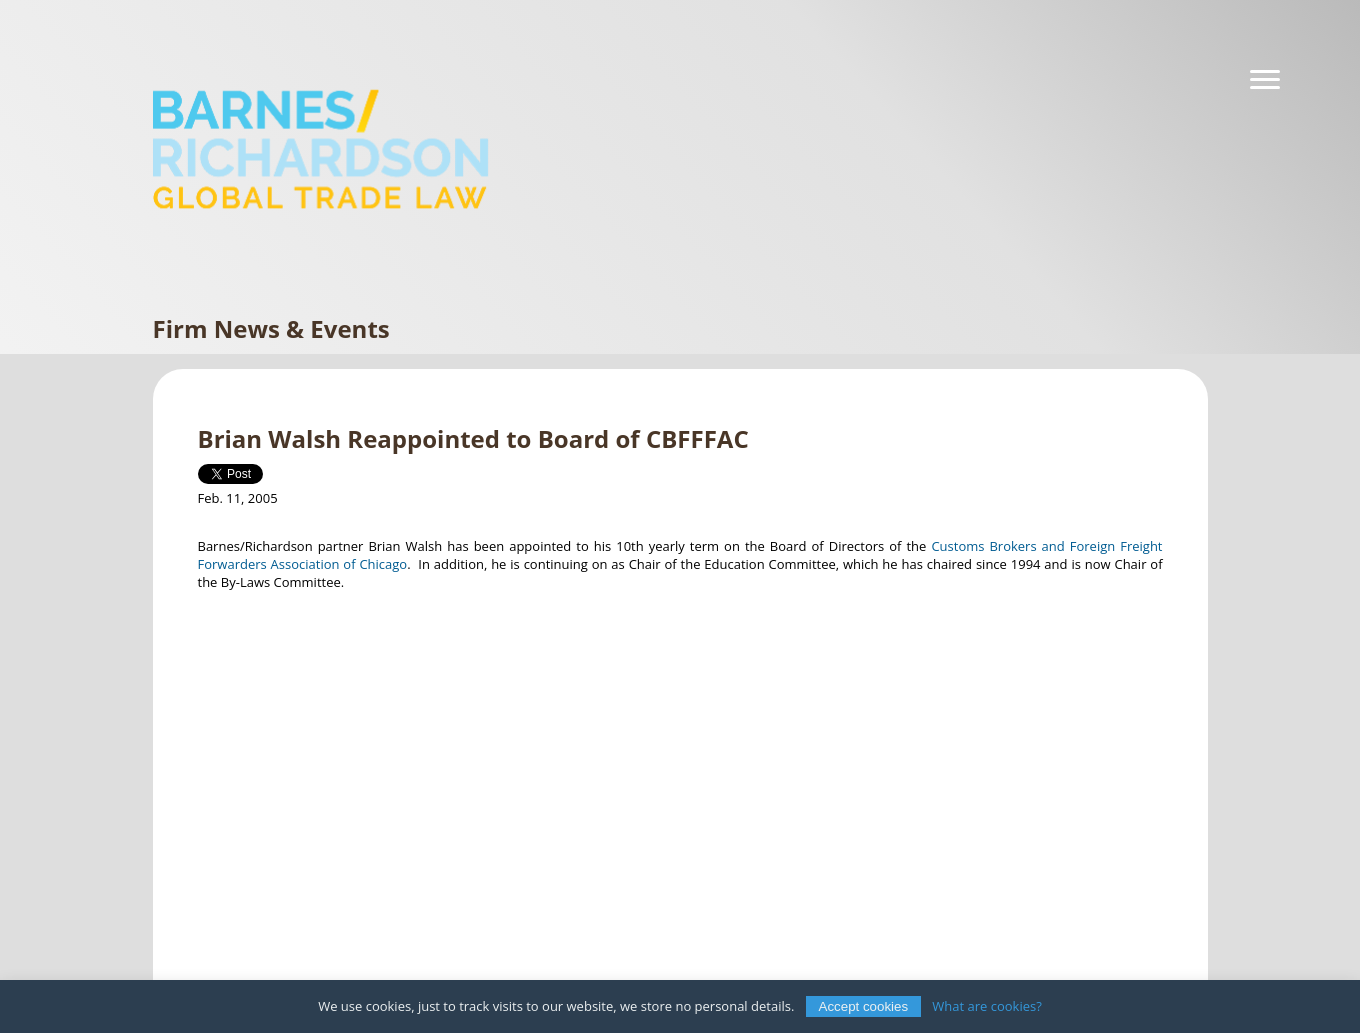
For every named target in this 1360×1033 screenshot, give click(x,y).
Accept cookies (864, 1006)
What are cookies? (987, 1006)
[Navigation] (1265, 80)
